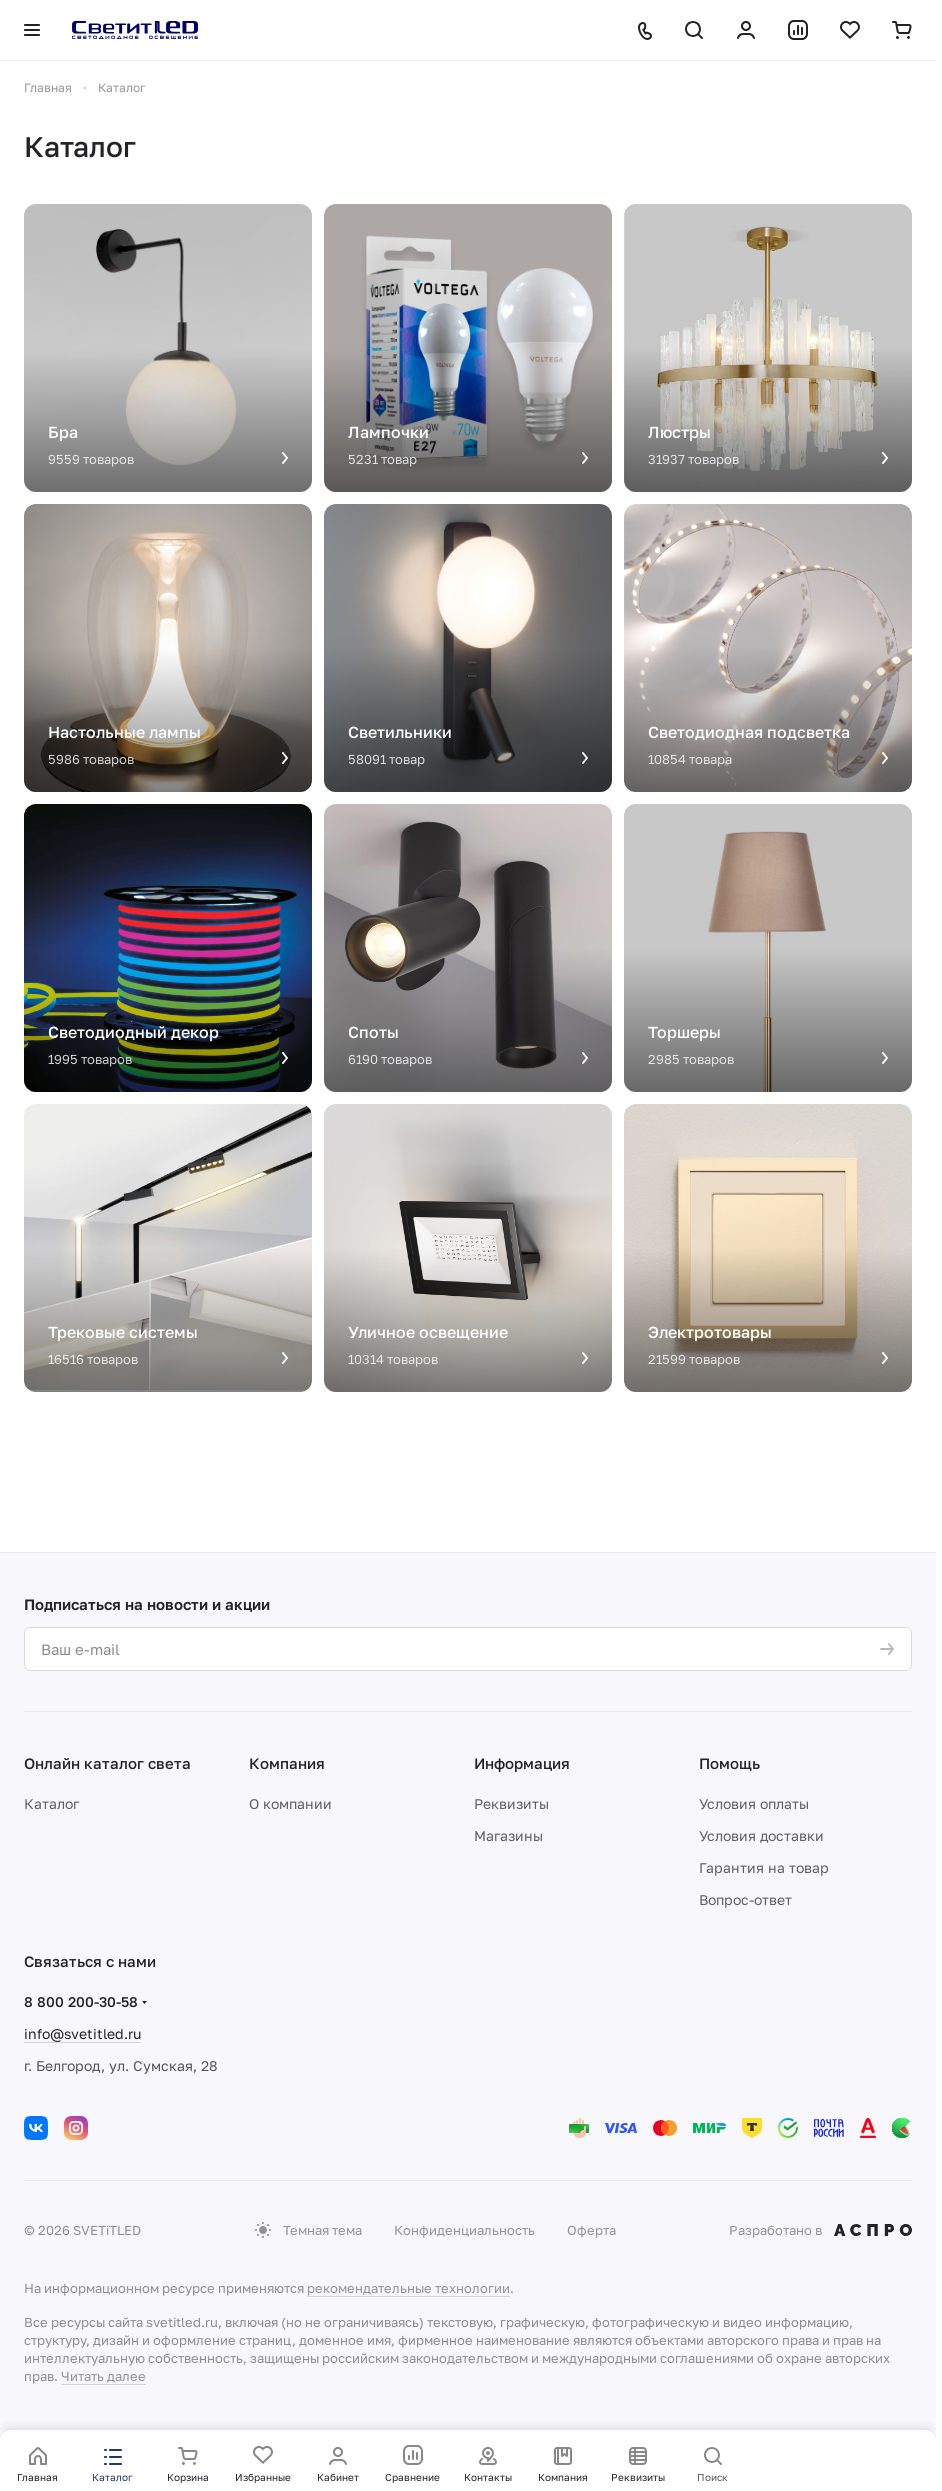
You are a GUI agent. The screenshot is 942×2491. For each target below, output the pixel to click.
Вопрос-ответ (745, 1899)
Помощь (729, 1763)
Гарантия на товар (764, 1867)
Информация (522, 1763)
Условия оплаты (754, 1803)
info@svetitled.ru (82, 2033)
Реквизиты (511, 1803)
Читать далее (103, 2376)
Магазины (508, 1835)
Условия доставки (761, 1835)
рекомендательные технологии (408, 2288)
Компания (287, 1763)
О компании (290, 1803)
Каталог (51, 1803)
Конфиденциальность (464, 2230)
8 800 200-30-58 (81, 2001)
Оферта (591, 2230)
